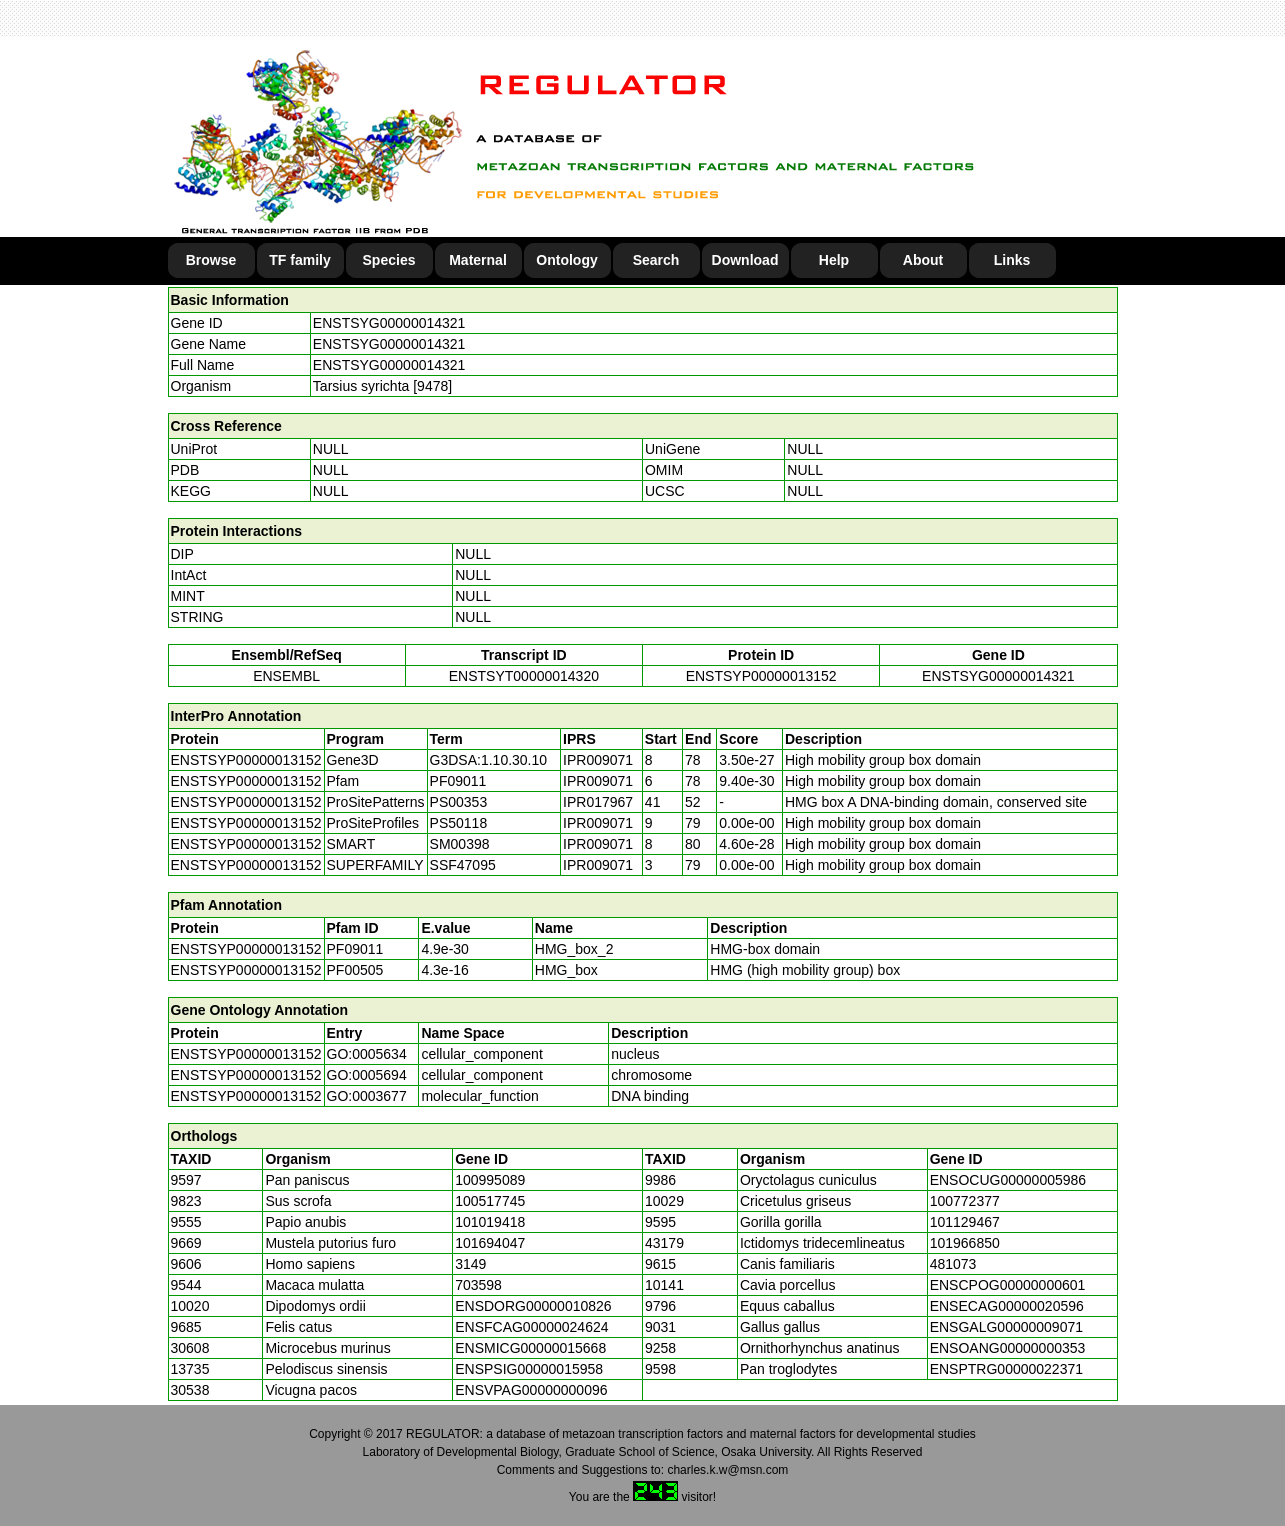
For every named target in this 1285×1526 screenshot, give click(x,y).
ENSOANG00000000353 (1008, 1348)
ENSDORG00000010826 (533, 1306)
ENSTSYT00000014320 (524, 676)
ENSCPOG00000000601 (1008, 1285)
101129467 (965, 1222)
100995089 (490, 1180)
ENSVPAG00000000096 (531, 1390)
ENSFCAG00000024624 (531, 1327)
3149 (470, 1264)
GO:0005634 (367, 1054)
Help (834, 260)
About (923, 260)
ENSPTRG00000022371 (1006, 1369)
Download (745, 260)
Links (1012, 260)
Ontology (566, 260)
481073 (953, 1264)
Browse (211, 260)
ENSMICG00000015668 (530, 1348)
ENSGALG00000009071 (1006, 1327)
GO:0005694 (367, 1075)
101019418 (490, 1222)
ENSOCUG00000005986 (1008, 1180)
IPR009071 (598, 760)
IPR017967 (598, 802)
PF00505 (355, 970)
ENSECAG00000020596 (1007, 1306)
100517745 (490, 1201)
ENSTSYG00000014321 (389, 323)
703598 (478, 1285)
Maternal (478, 260)
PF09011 (355, 949)
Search (656, 260)
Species (389, 260)
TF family (299, 260)
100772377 (965, 1201)
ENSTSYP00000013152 (761, 676)
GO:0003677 (367, 1096)
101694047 (490, 1243)
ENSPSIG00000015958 (529, 1369)
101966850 (965, 1243)
